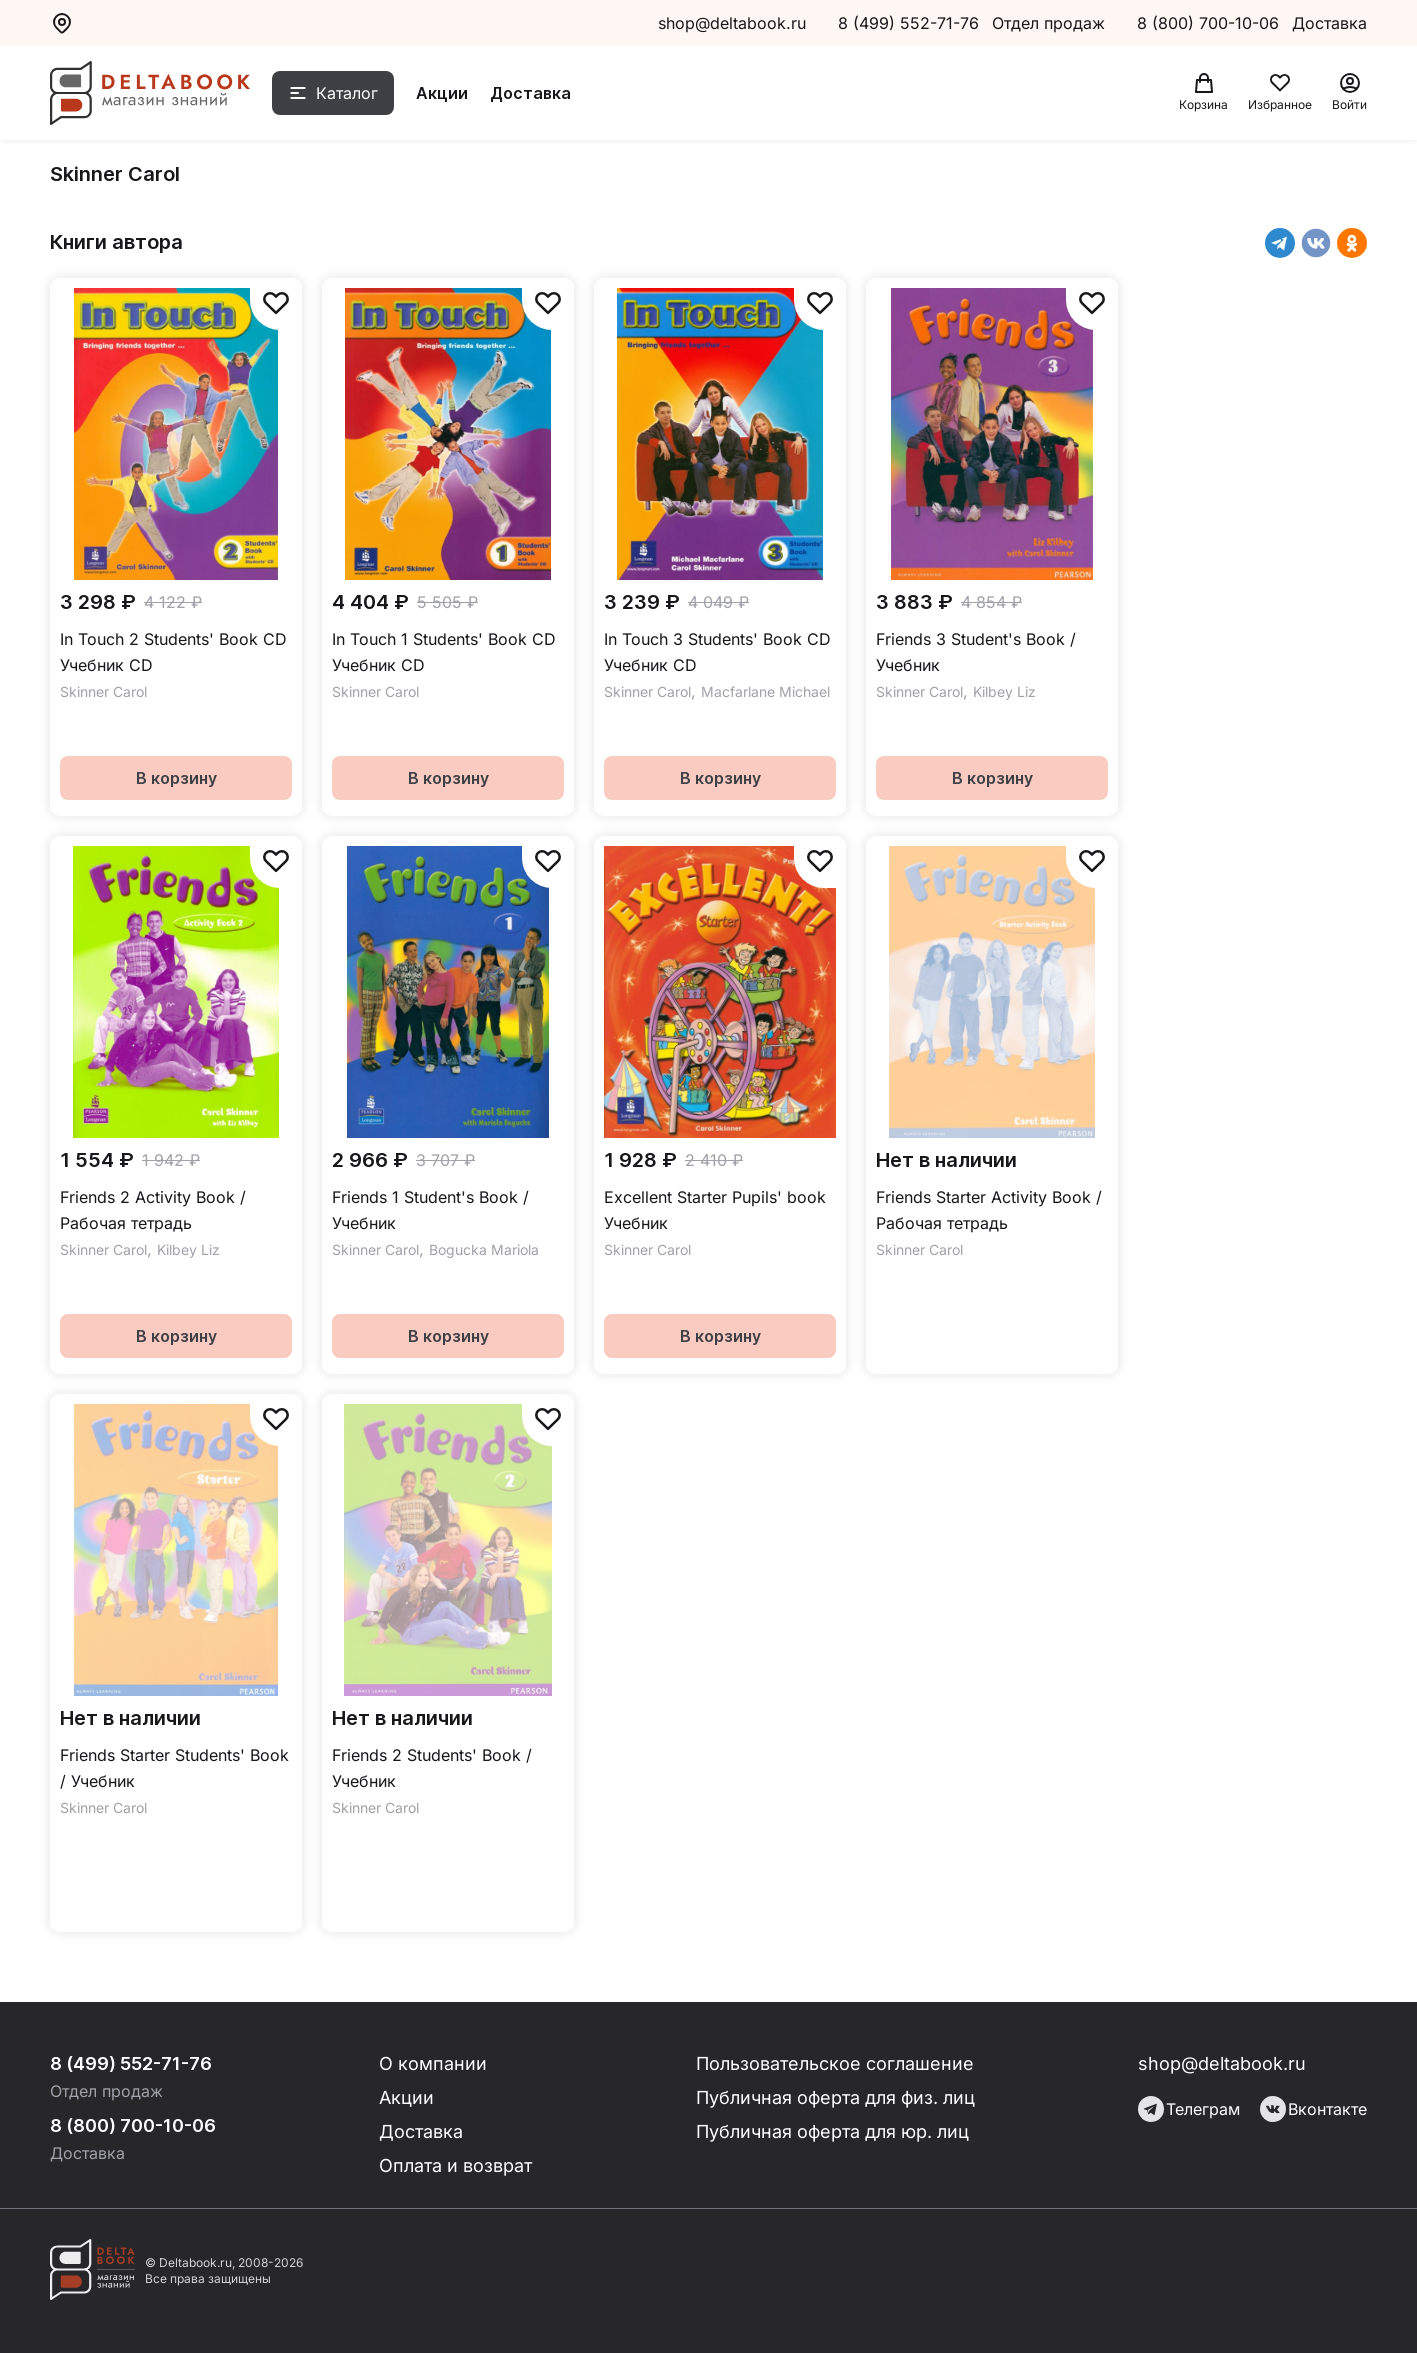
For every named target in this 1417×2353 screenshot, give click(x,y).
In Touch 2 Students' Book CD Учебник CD (173, 652)
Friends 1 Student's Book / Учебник (430, 1210)
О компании (433, 2063)
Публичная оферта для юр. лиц (832, 2131)
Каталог (347, 93)
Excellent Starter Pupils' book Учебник (715, 1210)
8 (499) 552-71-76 (908, 23)
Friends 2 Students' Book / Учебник (432, 1768)
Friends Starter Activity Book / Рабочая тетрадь (989, 1210)
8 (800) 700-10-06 (1210, 23)
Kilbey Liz (1004, 691)
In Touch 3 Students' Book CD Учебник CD (717, 652)
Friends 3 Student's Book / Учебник (976, 652)
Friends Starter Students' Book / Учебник (174, 1768)
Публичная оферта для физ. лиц (835, 2097)
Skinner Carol (103, 691)
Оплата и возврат (455, 2165)
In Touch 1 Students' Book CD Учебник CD (444, 652)
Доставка (530, 93)
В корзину (176, 778)
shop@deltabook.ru (732, 23)
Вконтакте (1313, 2109)
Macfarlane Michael (765, 691)
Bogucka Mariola (484, 1249)
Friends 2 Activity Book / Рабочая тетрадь (153, 1210)
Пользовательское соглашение (835, 2063)
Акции (442, 93)
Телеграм (1189, 2109)
